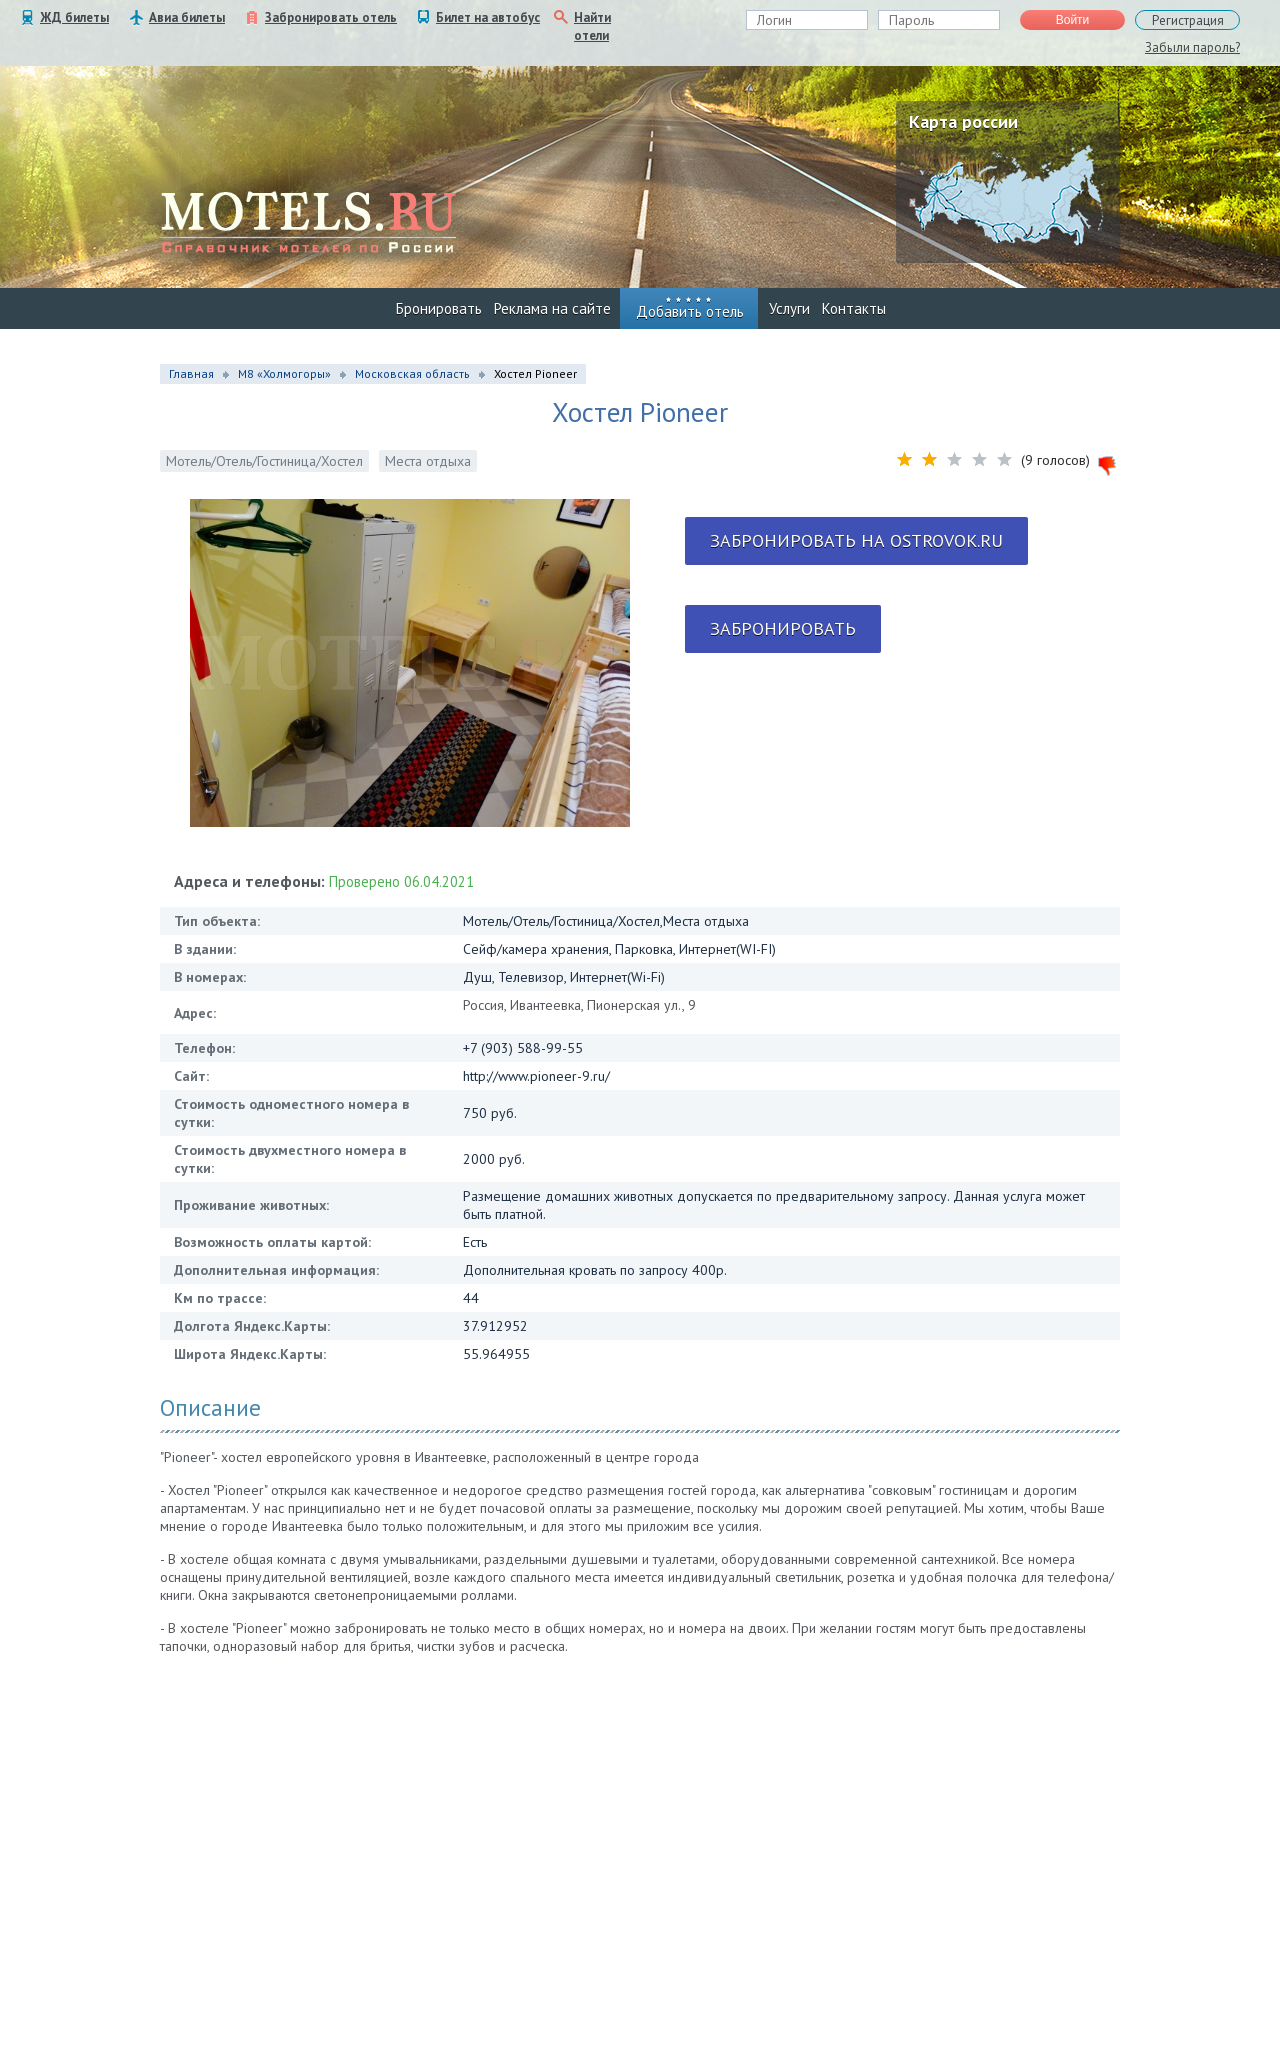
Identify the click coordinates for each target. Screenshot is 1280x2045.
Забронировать (783, 628)
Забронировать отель (331, 17)
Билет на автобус (488, 17)
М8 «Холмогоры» (284, 373)
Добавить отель (690, 311)
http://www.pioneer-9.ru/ (536, 1076)
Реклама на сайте (552, 308)
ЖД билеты (74, 17)
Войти (1073, 20)
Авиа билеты (187, 17)
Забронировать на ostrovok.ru (856, 540)
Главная (191, 373)
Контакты (854, 308)
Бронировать (439, 308)
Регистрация (1188, 20)
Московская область (412, 373)
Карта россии (963, 121)
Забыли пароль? (1192, 47)
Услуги (789, 308)
